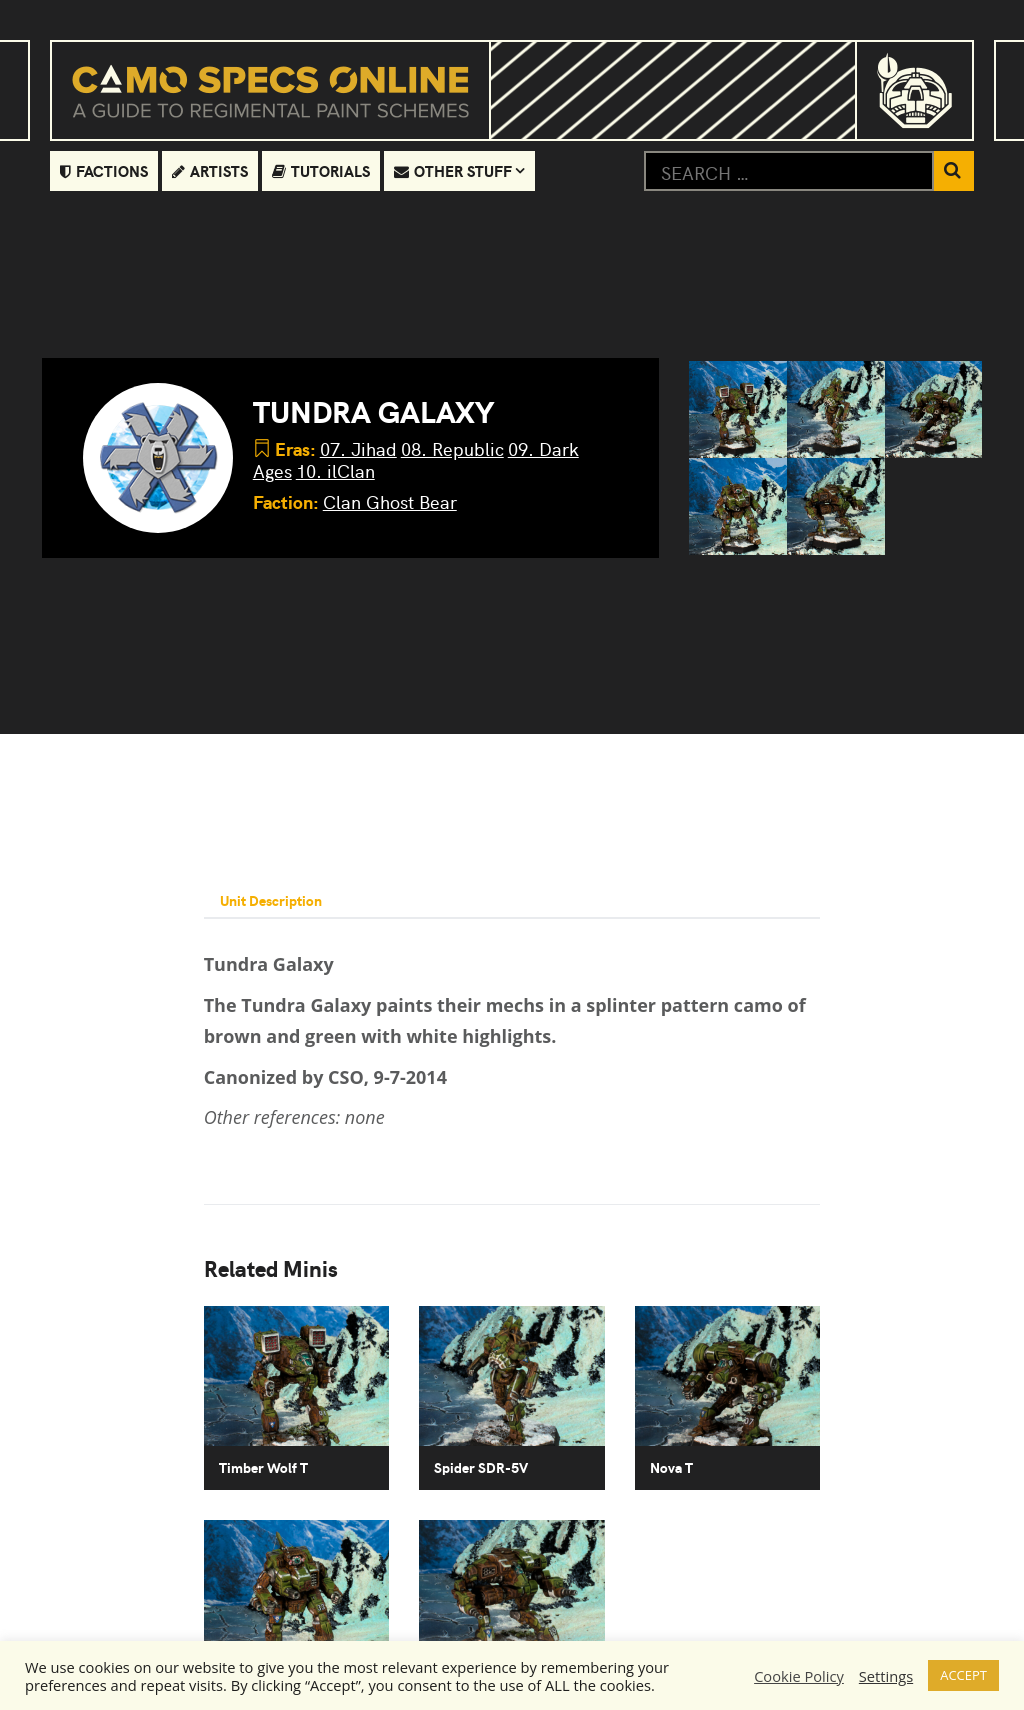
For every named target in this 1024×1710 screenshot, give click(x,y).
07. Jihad (358, 448)
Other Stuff (453, 170)
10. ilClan (335, 470)
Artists (210, 170)
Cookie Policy (799, 1676)
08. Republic (452, 448)
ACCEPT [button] (963, 1675)
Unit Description (271, 900)
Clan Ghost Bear (390, 501)
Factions (104, 170)
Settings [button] (886, 1676)
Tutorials (321, 170)
